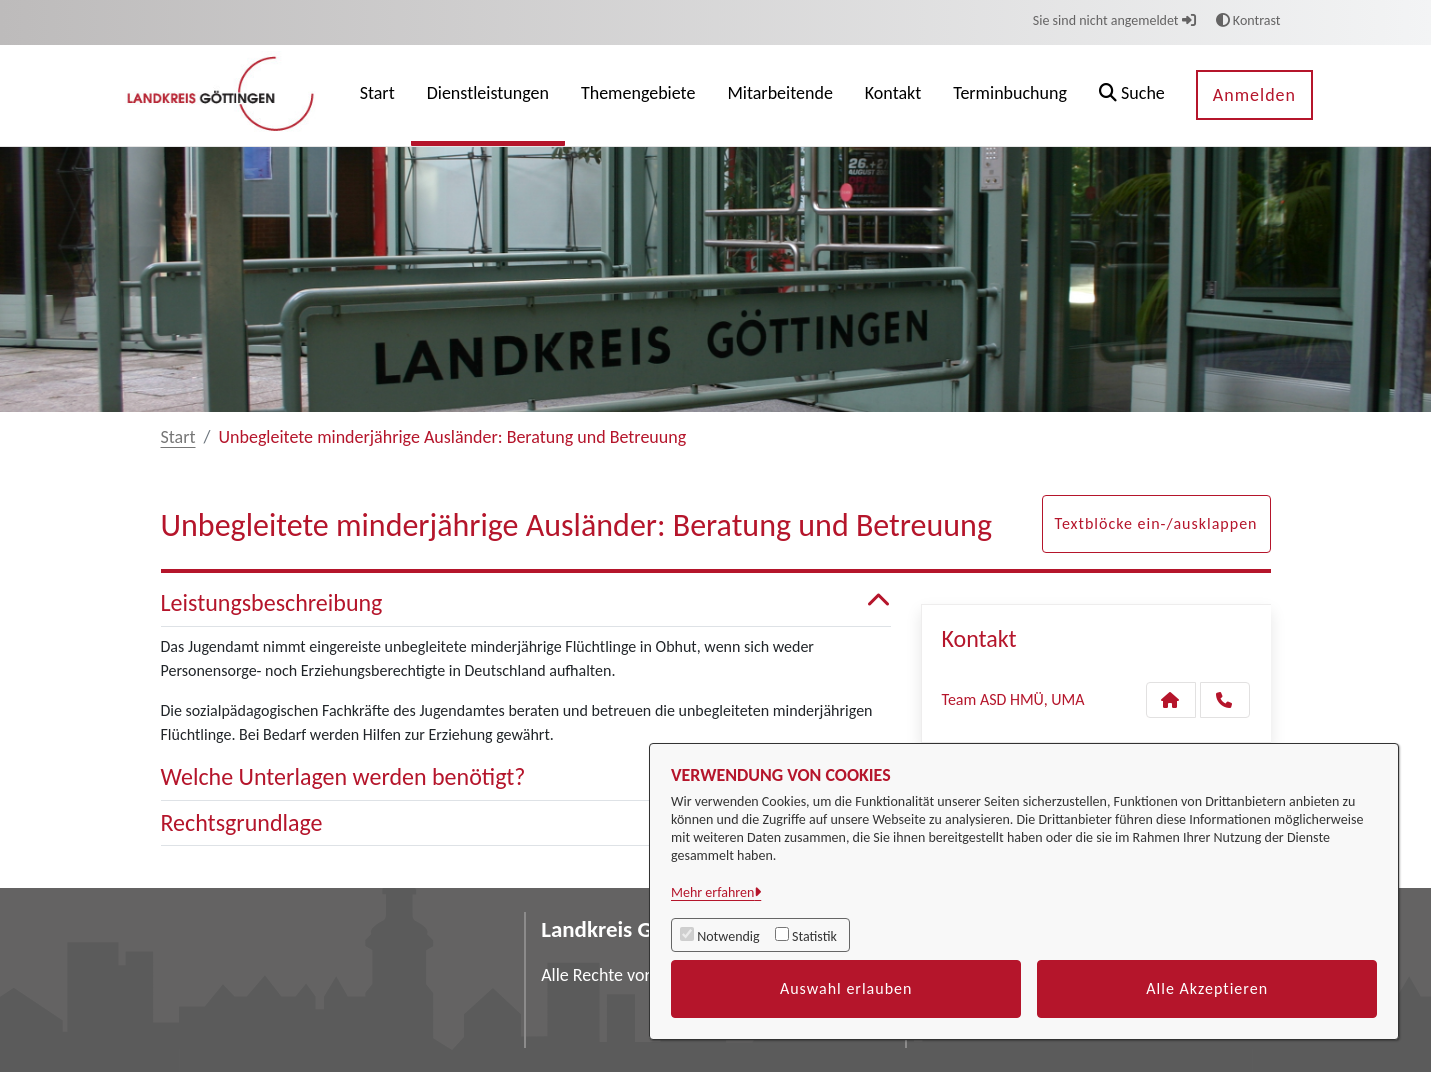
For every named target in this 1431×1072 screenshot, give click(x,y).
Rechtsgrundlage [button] (526, 823)
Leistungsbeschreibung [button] (526, 603)
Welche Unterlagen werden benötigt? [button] (526, 777)
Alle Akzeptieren (1207, 988)
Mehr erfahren (712, 892)
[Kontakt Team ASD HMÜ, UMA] (1171, 700)
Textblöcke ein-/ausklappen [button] (1156, 523)
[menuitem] (377, 95)
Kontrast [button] (1248, 20)
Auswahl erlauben (846, 988)
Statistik (814, 936)
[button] (1132, 95)
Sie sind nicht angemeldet (1114, 20)
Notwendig (728, 936)
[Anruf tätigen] (1225, 700)
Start (178, 437)
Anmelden (1254, 95)
